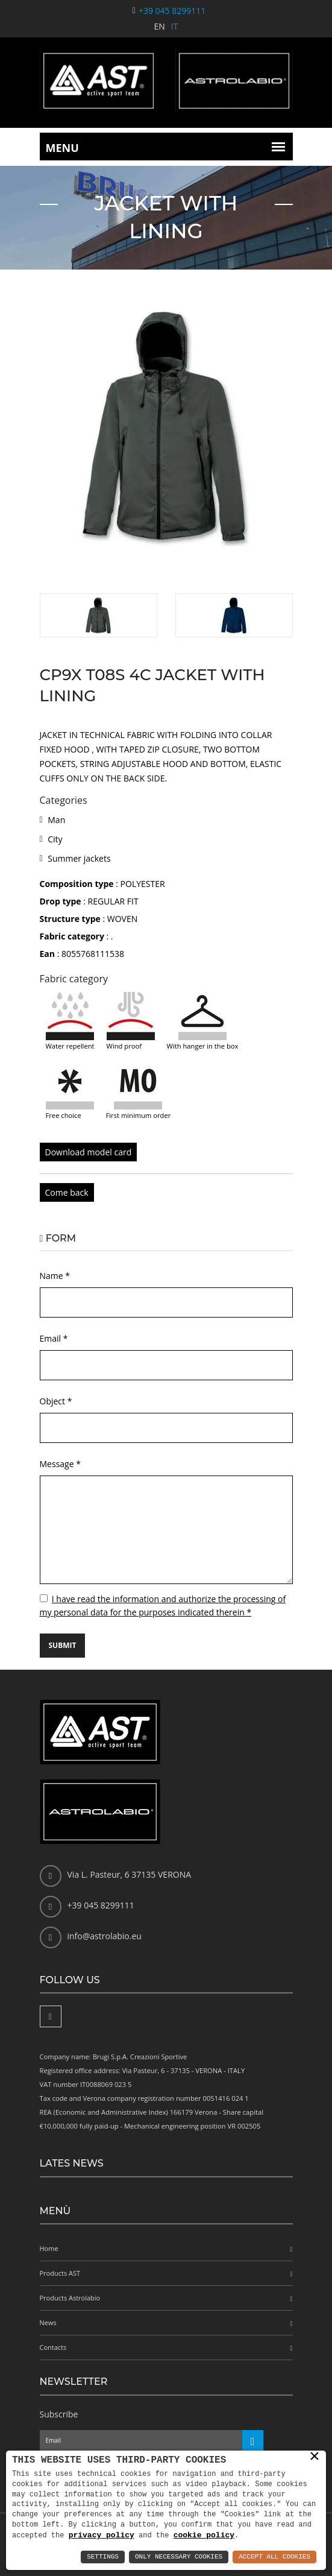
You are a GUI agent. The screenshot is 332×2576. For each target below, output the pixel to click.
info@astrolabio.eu (104, 1936)
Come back (67, 1192)
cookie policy (204, 2535)
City (55, 839)
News (48, 2322)
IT (174, 26)
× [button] (314, 2456)
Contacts (53, 2347)
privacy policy (101, 2535)
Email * (54, 1338)
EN (159, 26)
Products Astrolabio (70, 2297)
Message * (60, 1464)
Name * (55, 1275)
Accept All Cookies (274, 2557)
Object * (56, 1401)
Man (56, 820)
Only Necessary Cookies (178, 2557)
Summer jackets (79, 858)
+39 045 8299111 (172, 10)
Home (49, 2248)
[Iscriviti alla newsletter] (252, 2440)
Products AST (60, 2273)
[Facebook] (50, 2016)
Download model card (88, 1152)
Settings (103, 2557)
